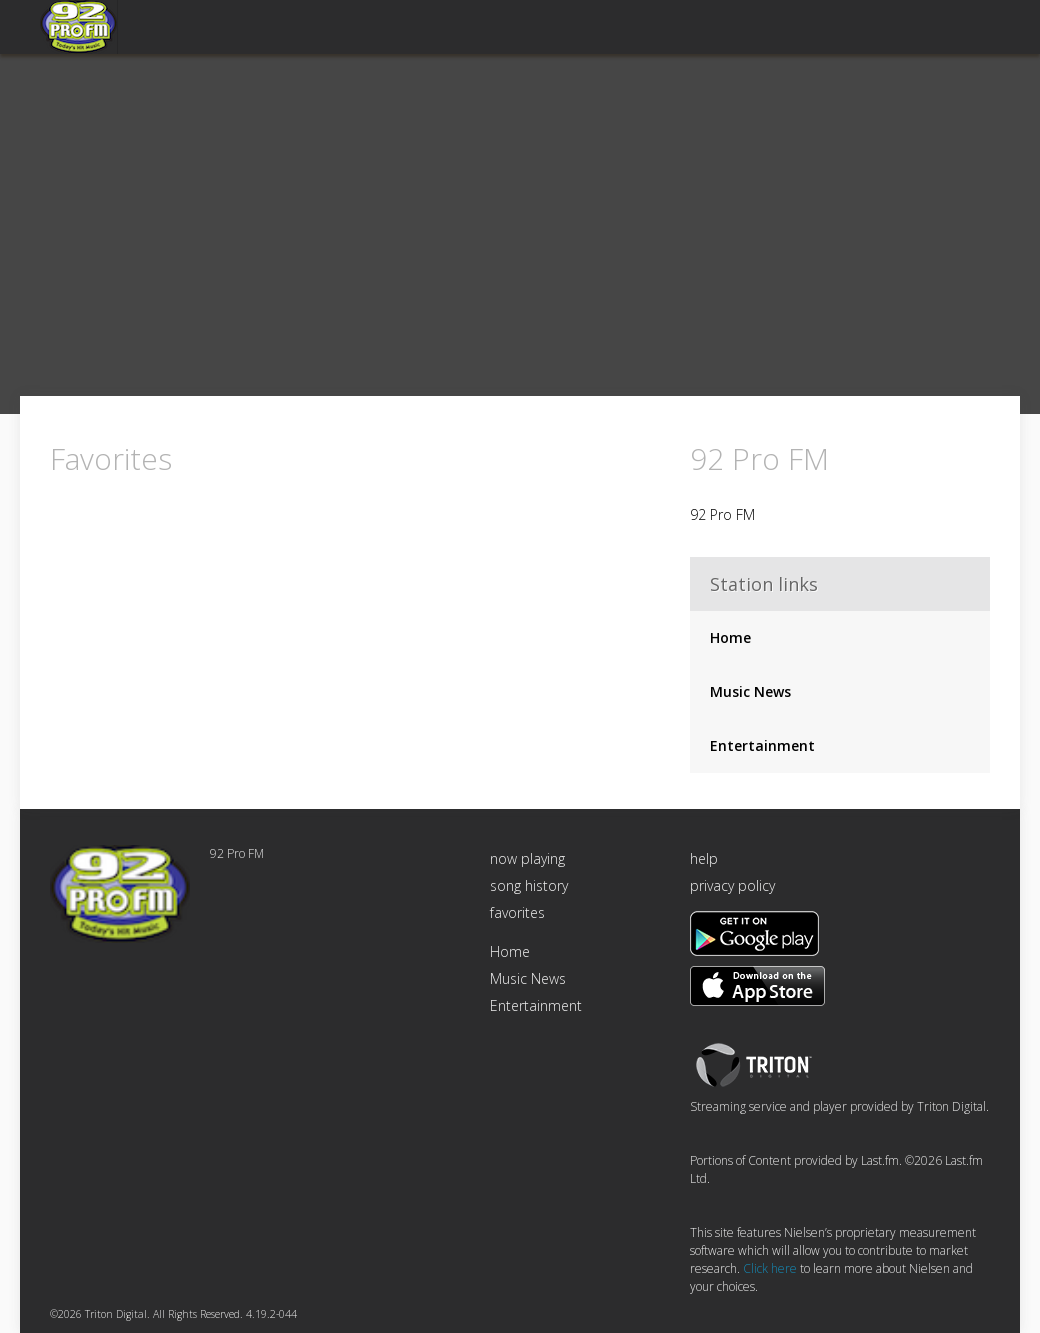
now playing (527, 858)
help (704, 858)
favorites (517, 912)
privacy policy (732, 885)
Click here (770, 1268)
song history (529, 885)
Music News (750, 691)
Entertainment (762, 745)
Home (730, 637)
